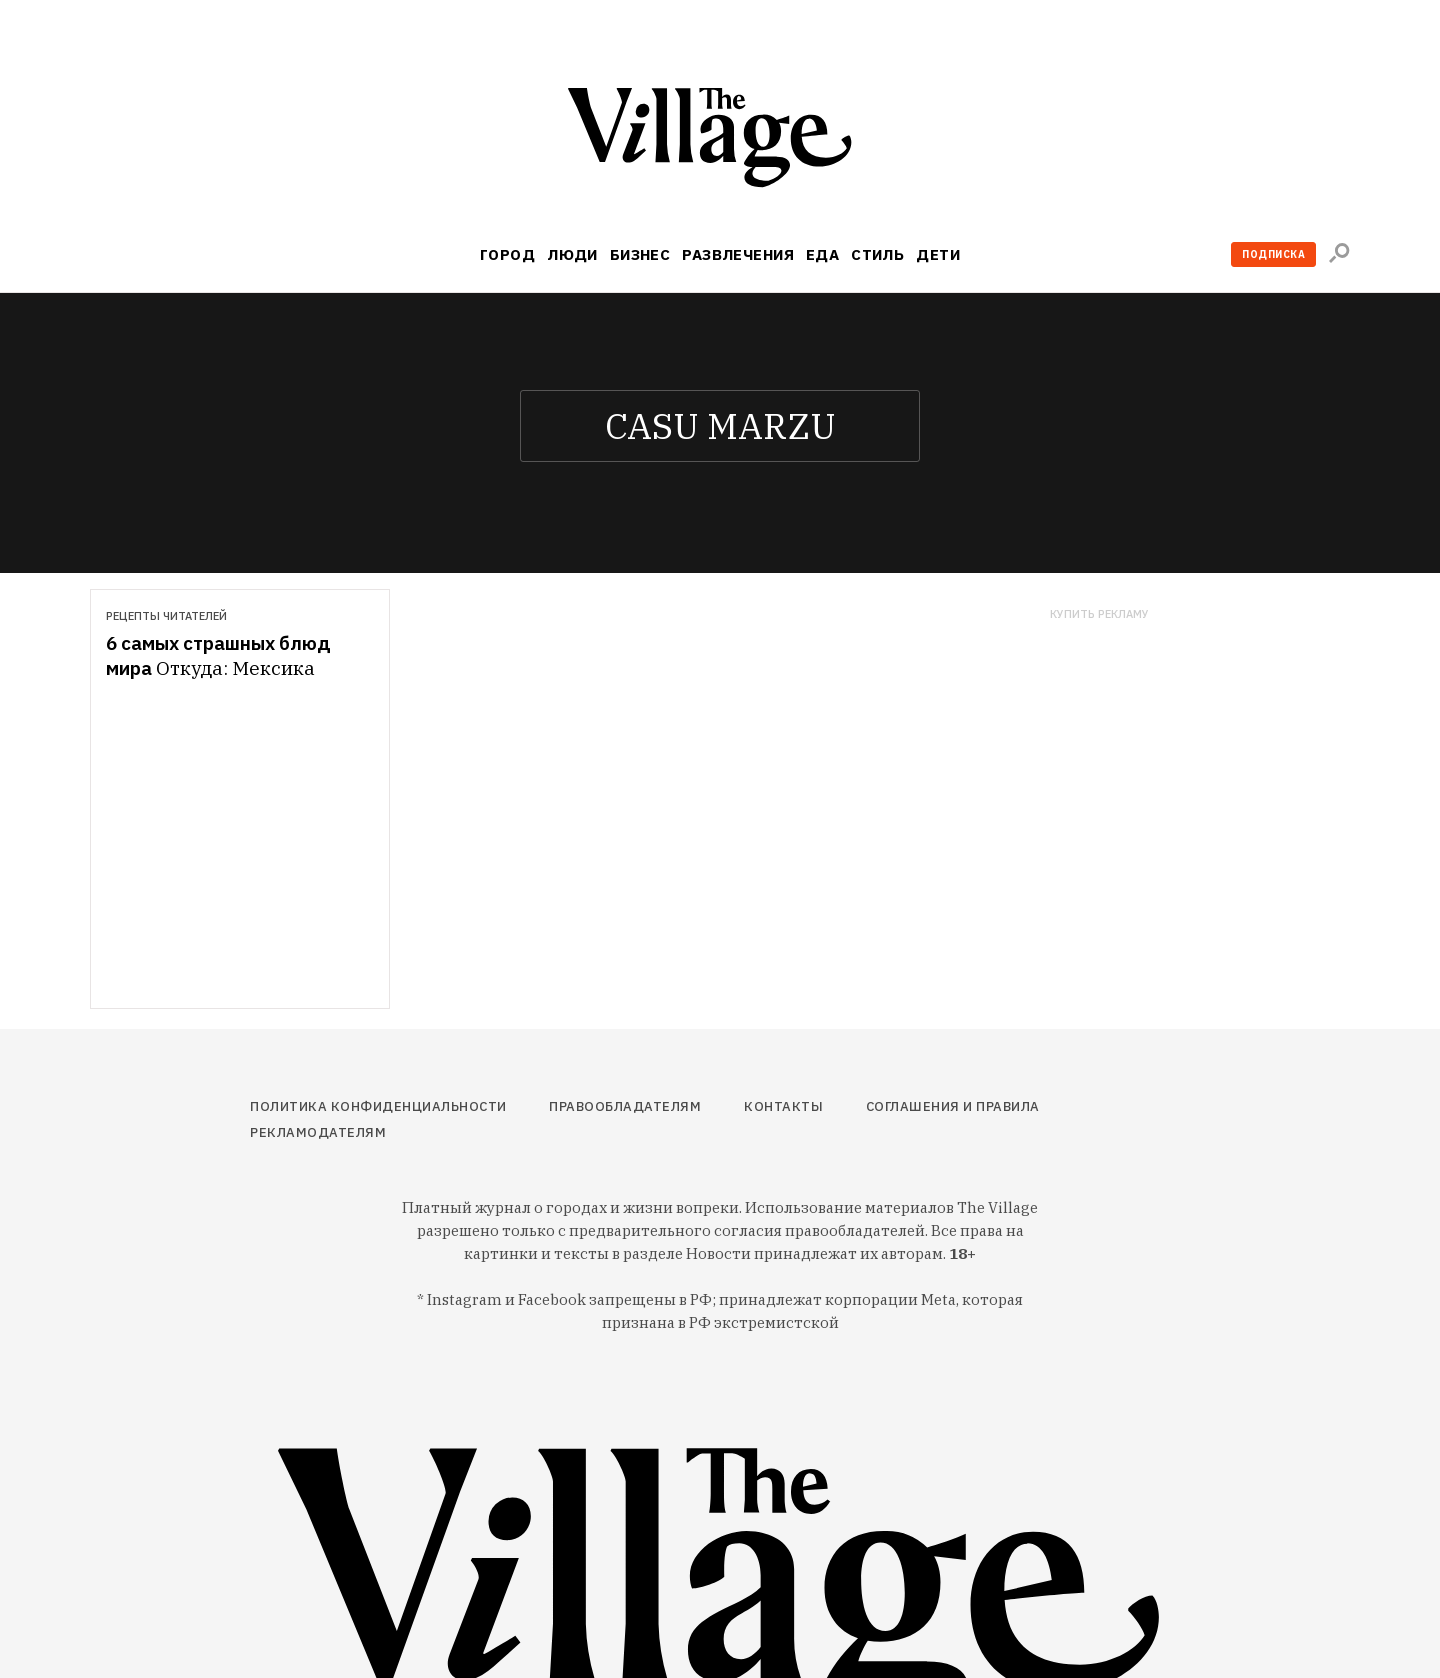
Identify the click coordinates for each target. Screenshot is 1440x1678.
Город (507, 254)
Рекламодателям (318, 1132)
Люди (572, 254)
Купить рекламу (1099, 614)
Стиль (877, 254)
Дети (938, 254)
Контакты (783, 1106)
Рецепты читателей (166, 616)
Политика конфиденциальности (378, 1106)
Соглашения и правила (953, 1106)
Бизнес (640, 254)
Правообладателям (625, 1106)
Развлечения (738, 254)
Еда (822, 254)
